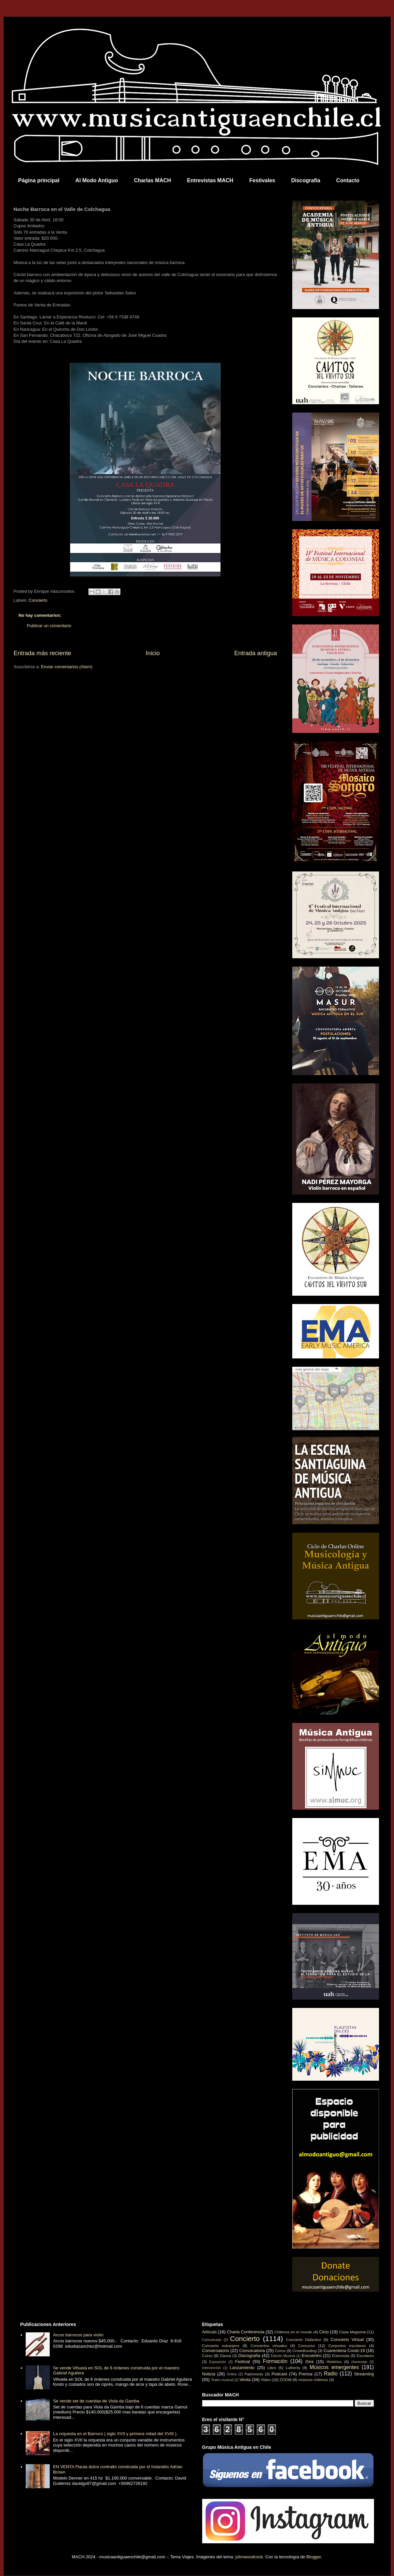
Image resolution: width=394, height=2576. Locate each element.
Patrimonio (254, 2374)
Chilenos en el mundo (293, 2332)
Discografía (305, 180)
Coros (280, 2350)
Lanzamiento (242, 2367)
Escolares (365, 2355)
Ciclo (324, 2331)
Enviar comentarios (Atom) (66, 666)
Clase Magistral (352, 2332)
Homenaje (359, 2362)
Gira (309, 2361)
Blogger (313, 2556)
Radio (331, 2373)
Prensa (305, 2373)
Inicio (152, 653)
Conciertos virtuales (269, 2345)
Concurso (306, 2345)
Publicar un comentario (49, 625)
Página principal (39, 180)
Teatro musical (222, 2380)
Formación (275, 2361)
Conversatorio (215, 2350)
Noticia (209, 2373)
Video (266, 2379)
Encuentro (311, 2355)
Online (232, 2374)
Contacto (347, 180)
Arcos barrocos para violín (78, 2334)
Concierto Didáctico (303, 2339)
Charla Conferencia (245, 2331)
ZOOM (285, 2379)
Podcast (279, 2373)
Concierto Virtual (347, 2339)
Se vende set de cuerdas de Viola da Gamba (96, 2400)
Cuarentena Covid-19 (344, 2350)
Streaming (364, 2373)
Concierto (38, 600)
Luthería (293, 2367)
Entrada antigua (255, 653)
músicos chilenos (313, 2379)
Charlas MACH (152, 180)
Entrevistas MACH (210, 180)
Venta (245, 2379)
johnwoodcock (249, 2556)
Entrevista (340, 2355)
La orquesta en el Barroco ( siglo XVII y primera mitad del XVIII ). (115, 2433)
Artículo (209, 2331)
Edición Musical (283, 2356)
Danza (225, 2355)
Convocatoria (252, 2350)
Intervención (211, 2368)
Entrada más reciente (42, 653)
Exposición (217, 2362)
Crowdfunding (305, 2350)
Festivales (262, 180)
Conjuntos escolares (347, 2345)
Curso (207, 2355)
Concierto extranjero (221, 2345)
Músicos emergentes (334, 2367)
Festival (242, 2361)
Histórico (334, 2361)
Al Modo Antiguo (96, 180)
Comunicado (212, 2340)
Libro (271, 2367)
